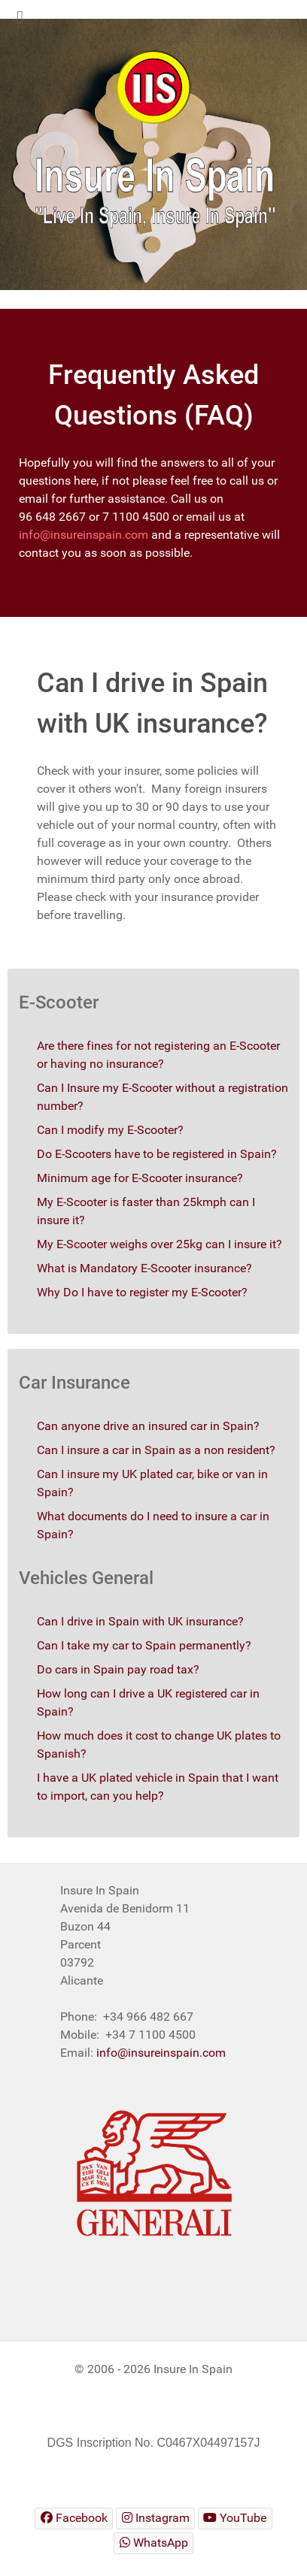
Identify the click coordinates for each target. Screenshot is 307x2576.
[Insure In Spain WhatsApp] (153, 2543)
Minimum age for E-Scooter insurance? (140, 1178)
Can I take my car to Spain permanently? (144, 1645)
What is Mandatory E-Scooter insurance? (144, 1268)
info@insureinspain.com (83, 535)
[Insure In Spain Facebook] (74, 2518)
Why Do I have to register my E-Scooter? (142, 1292)
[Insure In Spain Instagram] (155, 2518)
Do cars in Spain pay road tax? (118, 1669)
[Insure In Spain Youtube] (235, 2518)
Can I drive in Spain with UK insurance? (140, 1621)
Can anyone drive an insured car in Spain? (148, 1426)
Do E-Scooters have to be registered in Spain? (157, 1154)
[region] (153, 154)
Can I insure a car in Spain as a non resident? (156, 1450)
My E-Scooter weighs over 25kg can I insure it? (159, 1244)
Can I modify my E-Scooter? (110, 1130)
